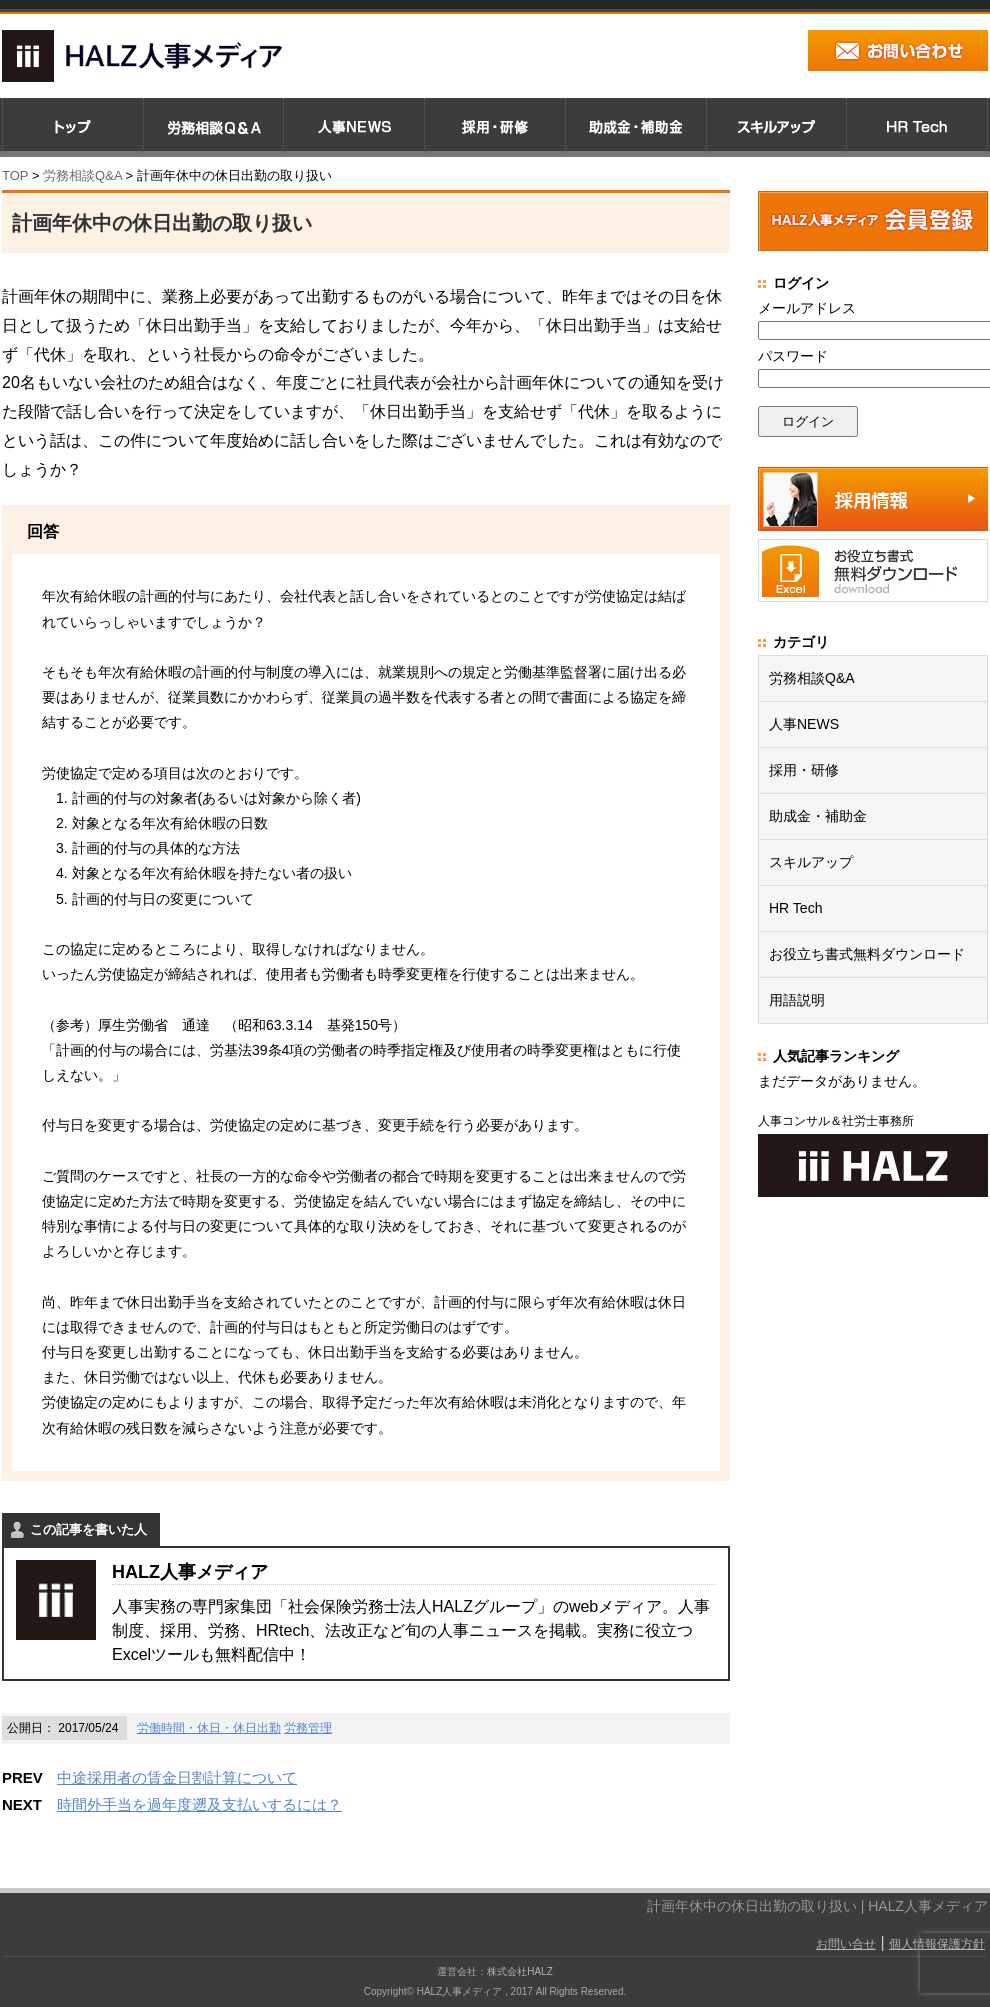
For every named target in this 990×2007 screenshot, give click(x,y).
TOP (15, 175)
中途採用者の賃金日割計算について (177, 1777)
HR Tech (795, 908)
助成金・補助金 (818, 816)
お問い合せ (846, 1944)
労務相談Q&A (82, 175)
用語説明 (797, 1000)
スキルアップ (811, 862)
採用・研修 (804, 770)
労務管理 (308, 1728)
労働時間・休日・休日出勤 (209, 1728)
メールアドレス (807, 308)
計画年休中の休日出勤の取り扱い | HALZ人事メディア (817, 1906)
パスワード (793, 356)
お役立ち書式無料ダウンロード (867, 954)
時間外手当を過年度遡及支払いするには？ (199, 1804)
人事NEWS (804, 724)
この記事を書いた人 (88, 1529)
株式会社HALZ (520, 1971)
